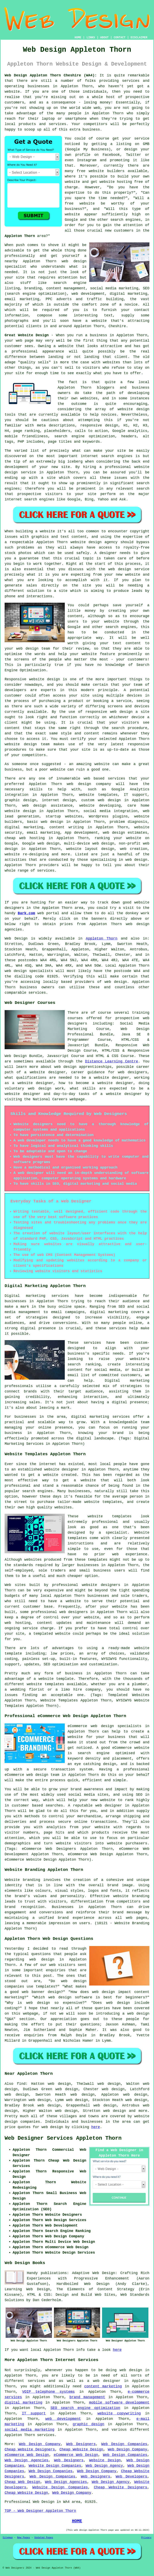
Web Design (16, 939)
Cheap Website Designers (30, 2449)
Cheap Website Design (81, 2449)
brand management (87, 2397)
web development (63, 2419)
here (95, 2127)
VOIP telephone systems (48, 2392)
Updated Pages (43, 2537)
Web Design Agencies (26, 2460)
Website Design (105, 2460)
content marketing (103, 2386)
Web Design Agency (104, 2466)
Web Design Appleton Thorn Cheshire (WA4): (51, 75)
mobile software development (119, 2403)
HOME (78, 37)
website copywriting (119, 2413)
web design (115, 982)
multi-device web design (89, 843)
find (21, 2084)
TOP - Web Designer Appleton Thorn (40, 2511)
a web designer (104, 2381)
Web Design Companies (124, 2444)
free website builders (101, 171)
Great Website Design (27, 335)
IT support (34, 2413)
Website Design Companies (55, 2466)
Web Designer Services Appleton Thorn (63, 2138)
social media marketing (29, 2430)
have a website (90, 321)
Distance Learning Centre (111, 1061)
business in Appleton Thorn (118, 335)
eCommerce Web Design (27, 2455)
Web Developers (131, 2477)
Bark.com (26, 913)
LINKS (90, 37)
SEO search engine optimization (85, 2408)
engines (12, 489)
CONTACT (120, 37)
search (142, 489)
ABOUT (104, 37)
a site (61, 591)
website (72, 214)
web (70, 784)
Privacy (146, 2537)
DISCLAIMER (139, 37)
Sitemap (8, 2537)
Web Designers (81, 2444)
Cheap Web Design (22, 2482)
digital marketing (23, 2403)
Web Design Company (40, 2444)
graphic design (88, 2424)
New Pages (23, 2537)
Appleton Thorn (20, 236)
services (116, 779)
